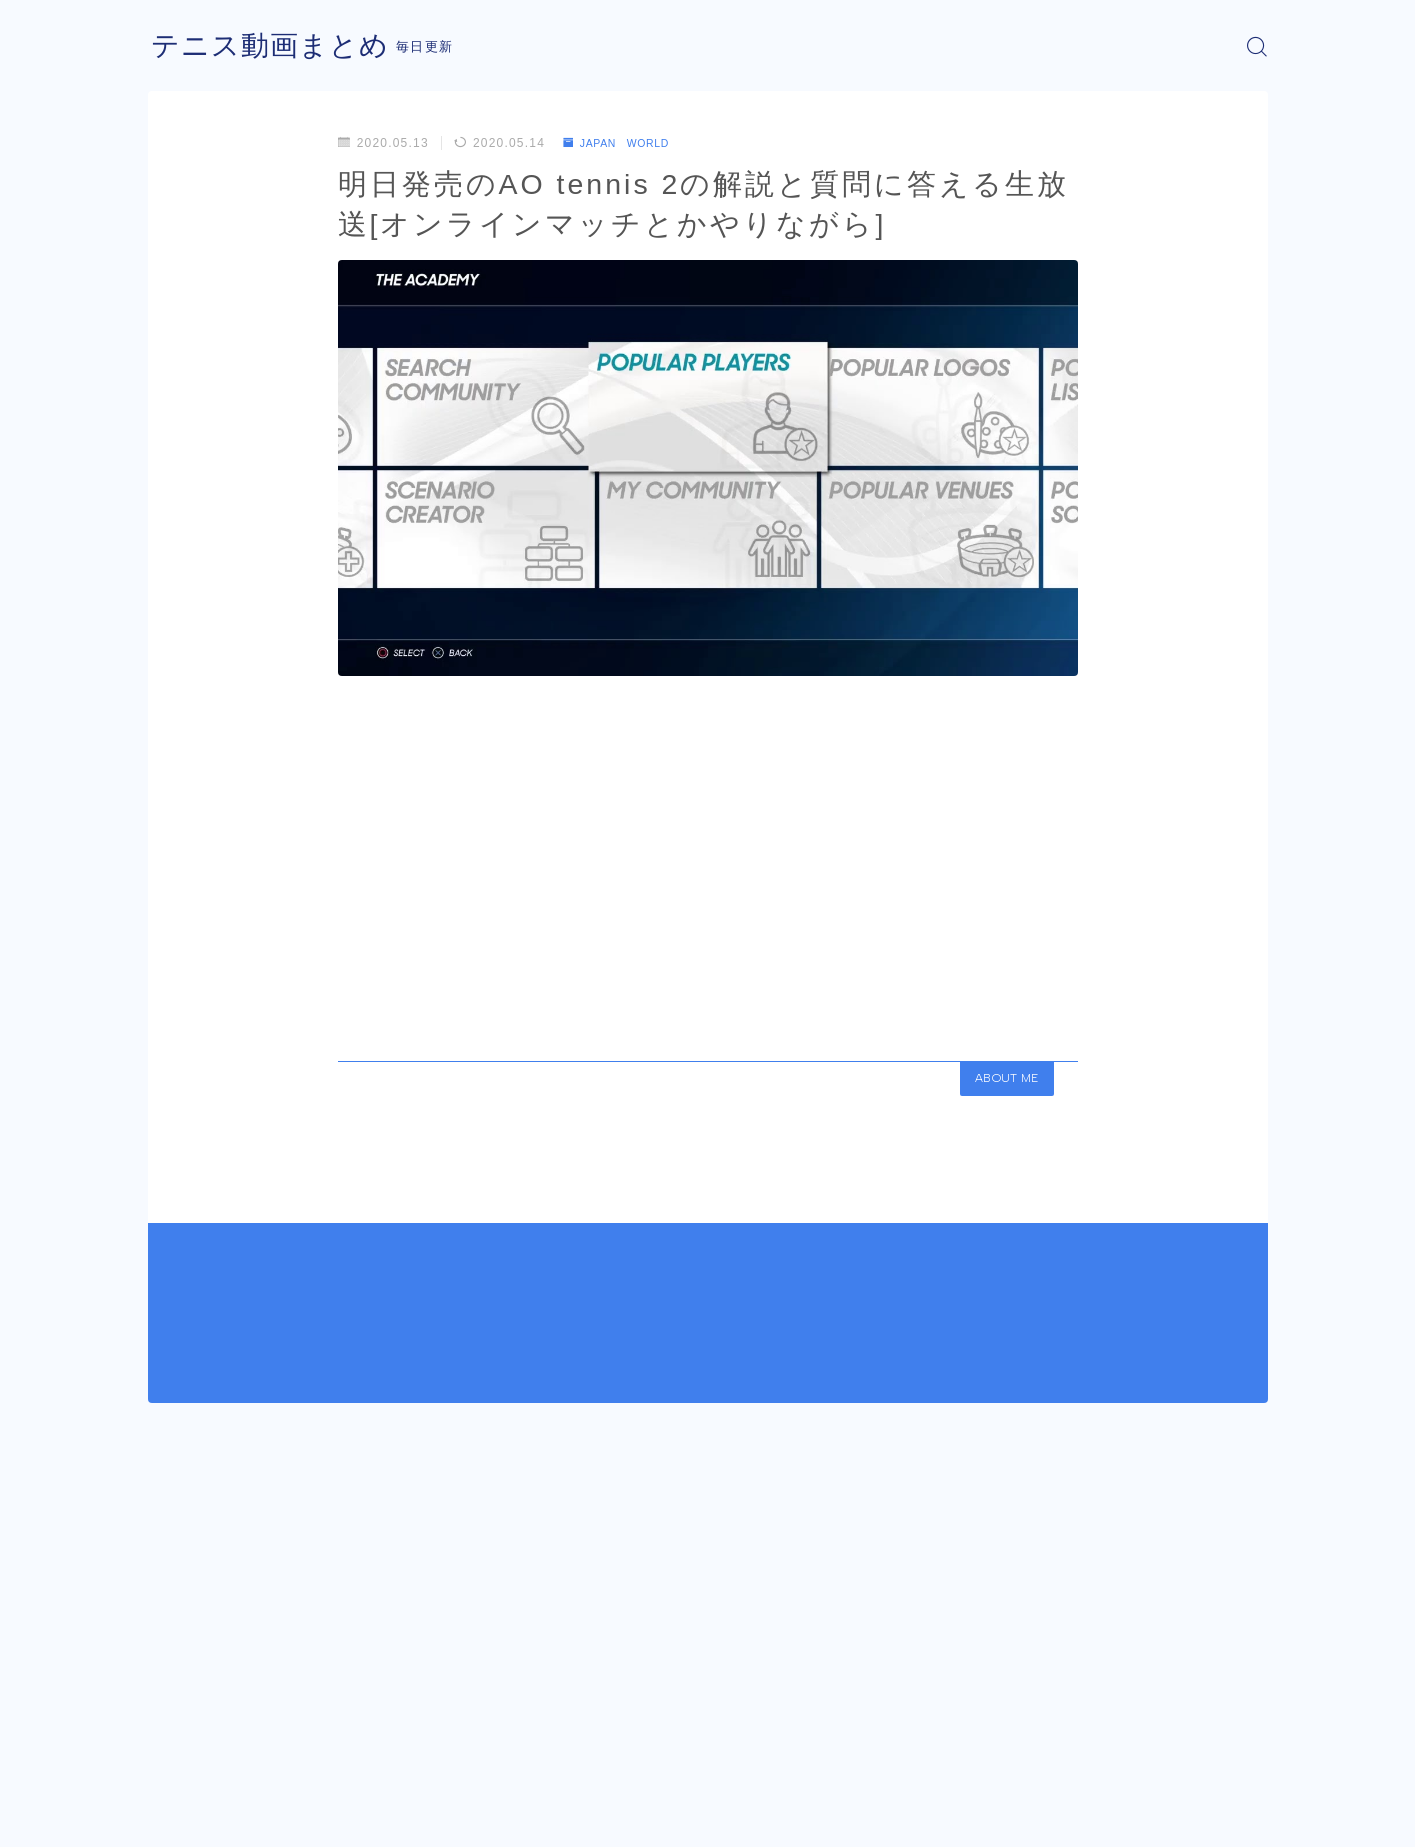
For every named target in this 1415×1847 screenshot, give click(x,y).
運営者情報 (181, 1817)
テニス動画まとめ (278, 46)
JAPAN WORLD (624, 143)
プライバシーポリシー (317, 1817)
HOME (170, 1757)
